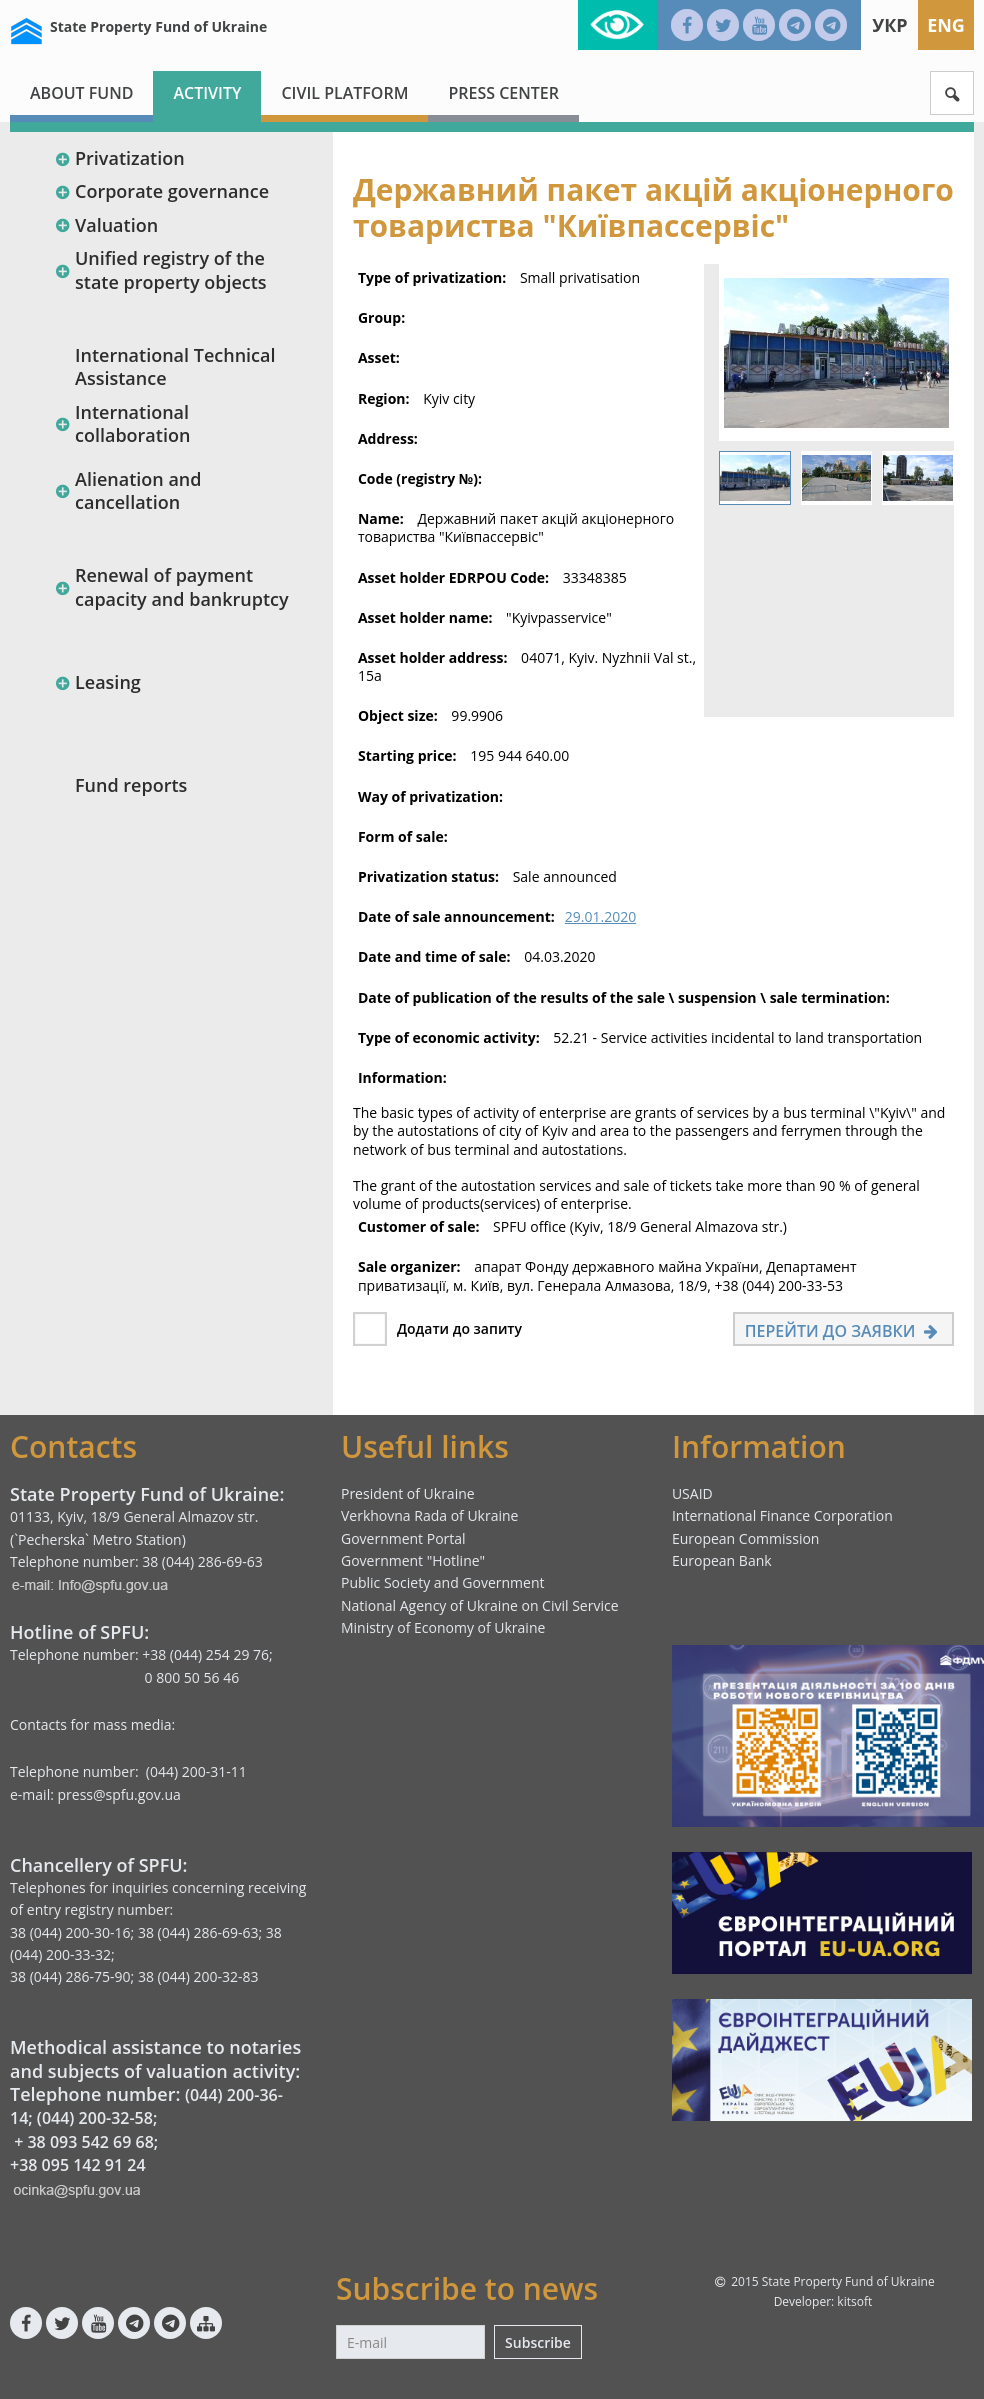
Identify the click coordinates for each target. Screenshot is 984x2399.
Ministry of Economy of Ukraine (443, 1627)
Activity (207, 93)
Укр (889, 25)
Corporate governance (161, 191)
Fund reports (131, 785)
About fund (81, 93)
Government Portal (403, 1538)
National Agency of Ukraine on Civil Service (480, 1605)
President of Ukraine (408, 1493)
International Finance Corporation (782, 1515)
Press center (503, 93)
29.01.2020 (600, 916)
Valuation (106, 225)
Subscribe (538, 2342)
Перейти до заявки (843, 1331)
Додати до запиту (459, 1328)
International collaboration (122, 423)
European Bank (722, 1560)
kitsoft (854, 2301)
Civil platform (344, 93)
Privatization (119, 158)
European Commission (746, 1538)
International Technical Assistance (175, 366)
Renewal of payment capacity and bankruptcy (171, 586)
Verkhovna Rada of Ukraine (430, 1515)
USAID (692, 1493)
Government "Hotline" (413, 1560)
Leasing (97, 682)
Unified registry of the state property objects (160, 269)
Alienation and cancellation (128, 490)
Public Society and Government (443, 1582)
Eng (946, 25)
